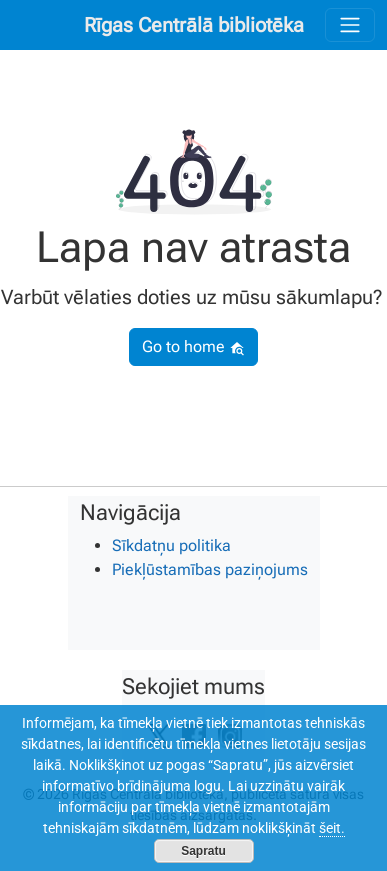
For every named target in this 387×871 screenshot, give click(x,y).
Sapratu (203, 851)
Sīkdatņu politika (171, 545)
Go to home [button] (193, 346)
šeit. (332, 828)
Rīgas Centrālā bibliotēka (194, 25)
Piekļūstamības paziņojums (210, 569)
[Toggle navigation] (350, 25)
